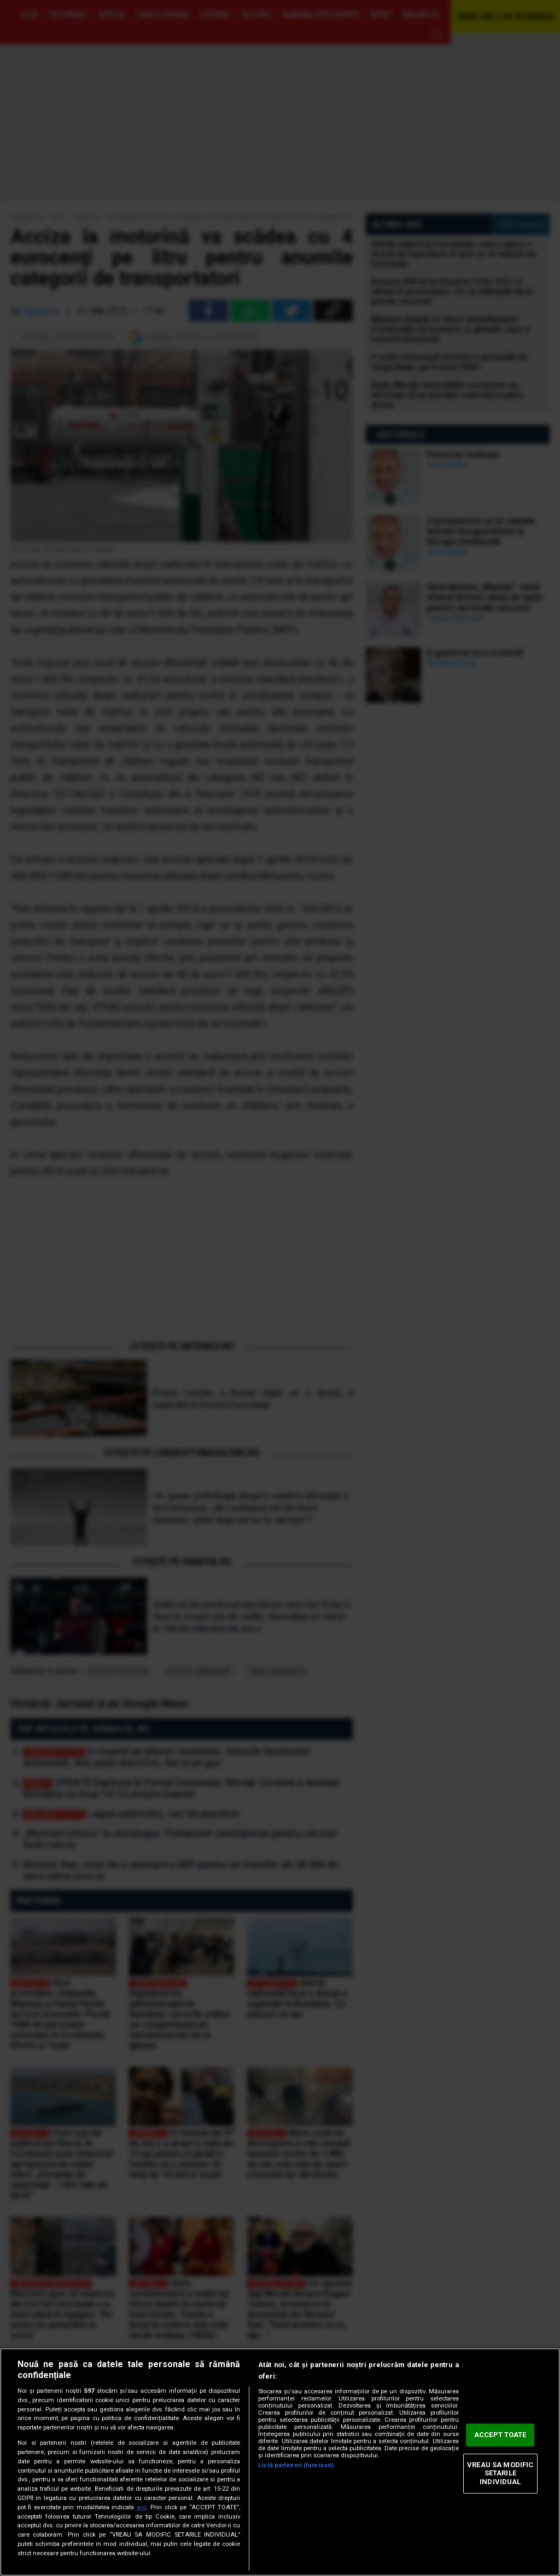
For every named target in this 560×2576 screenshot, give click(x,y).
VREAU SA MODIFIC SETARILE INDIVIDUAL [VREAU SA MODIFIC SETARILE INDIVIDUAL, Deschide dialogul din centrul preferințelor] (500, 2473)
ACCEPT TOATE (500, 2435)
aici (142, 2507)
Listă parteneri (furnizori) (296, 2465)
